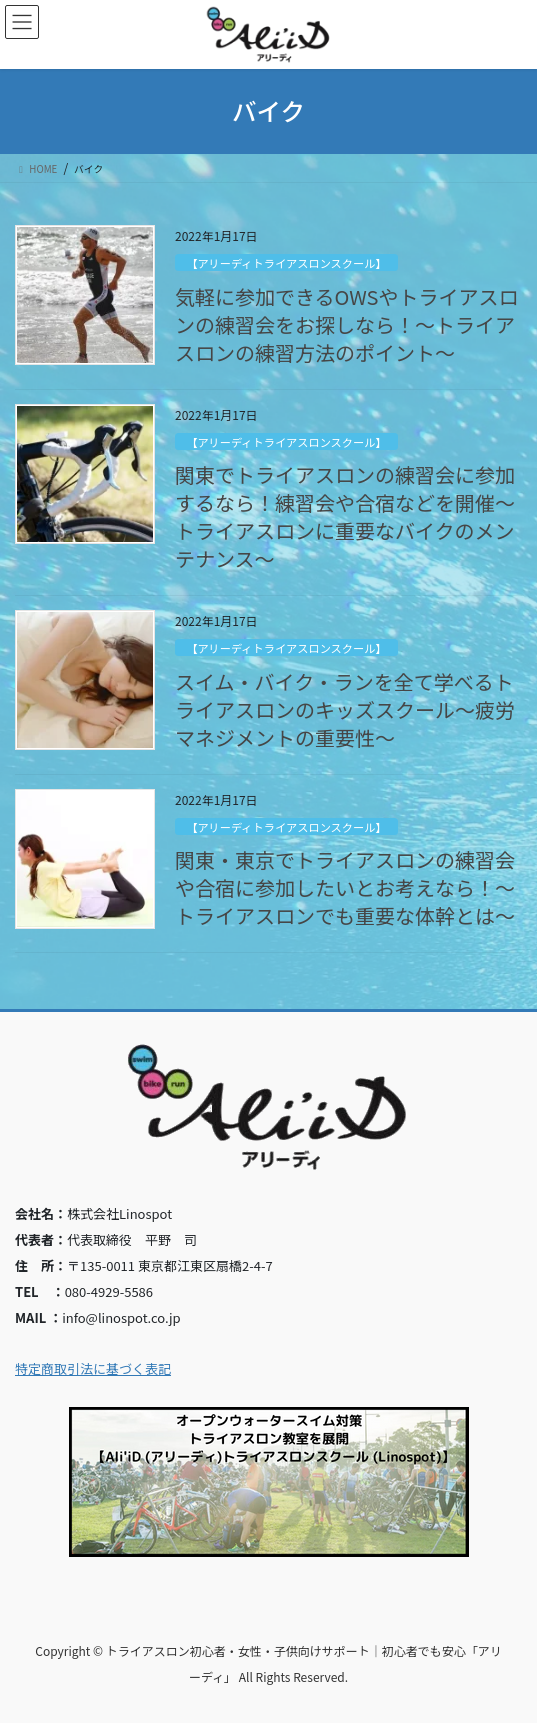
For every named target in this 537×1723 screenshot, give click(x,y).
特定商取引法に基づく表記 (93, 1368)
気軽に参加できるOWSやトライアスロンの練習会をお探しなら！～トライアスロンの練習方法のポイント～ (347, 324)
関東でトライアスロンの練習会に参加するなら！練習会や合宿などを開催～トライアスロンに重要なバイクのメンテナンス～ (345, 516)
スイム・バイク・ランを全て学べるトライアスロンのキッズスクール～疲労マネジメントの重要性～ (345, 709)
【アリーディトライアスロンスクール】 (286, 263)
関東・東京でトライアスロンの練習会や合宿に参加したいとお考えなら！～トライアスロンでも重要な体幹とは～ (345, 887)
